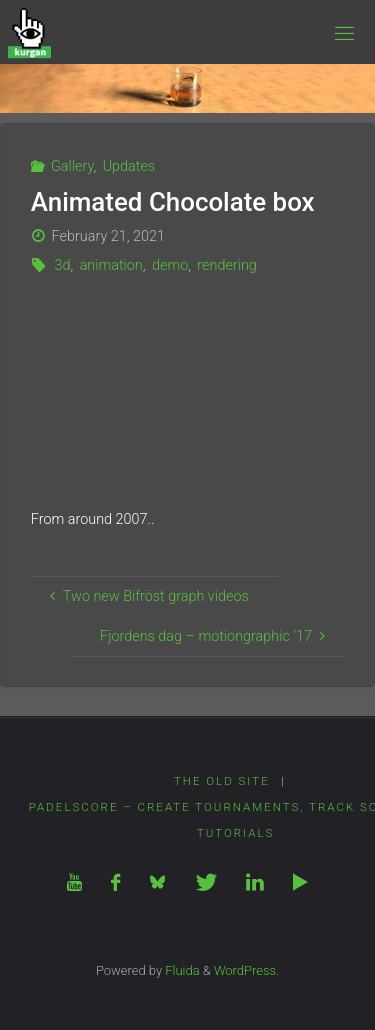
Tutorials (236, 833)
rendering (226, 265)
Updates (129, 166)
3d (62, 265)
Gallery (72, 166)
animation (111, 265)
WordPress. (246, 970)
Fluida (181, 970)
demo (170, 265)
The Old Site (222, 781)
